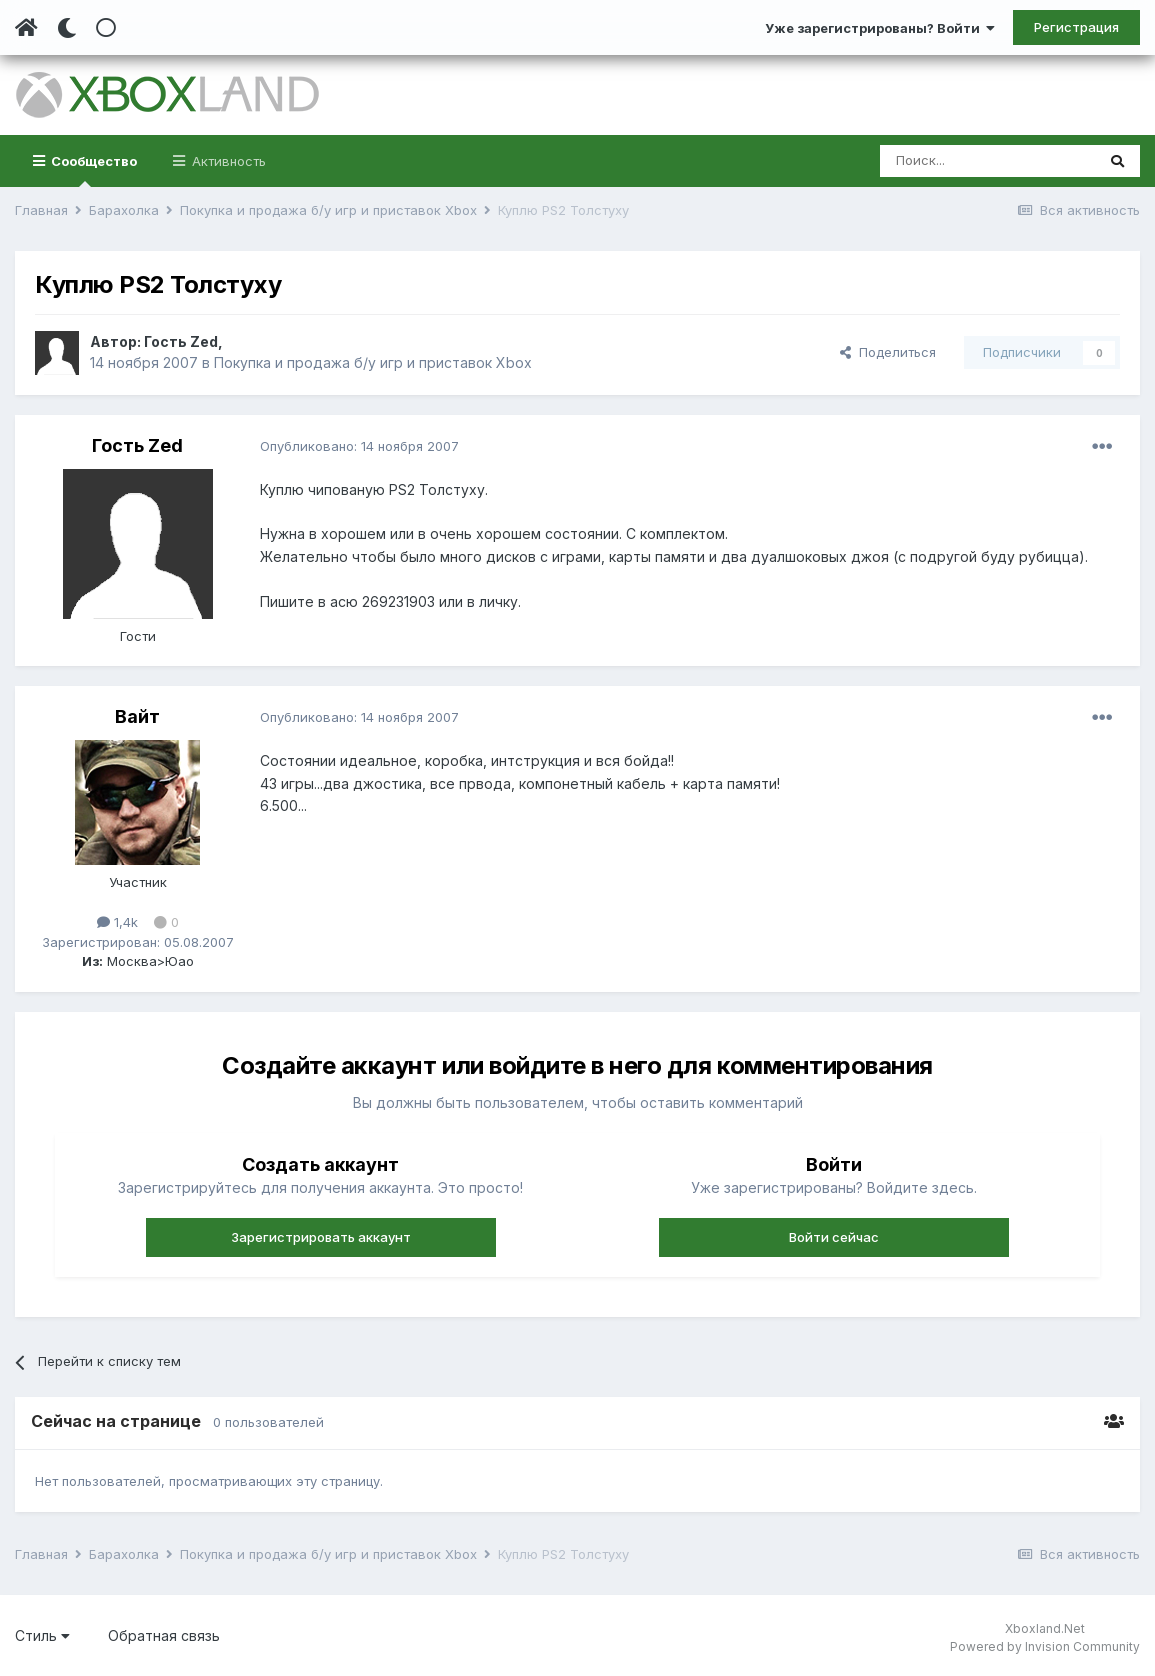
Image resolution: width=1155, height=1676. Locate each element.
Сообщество (92, 170)
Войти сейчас (834, 1237)
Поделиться (888, 352)
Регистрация (1076, 27)
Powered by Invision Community (1045, 1646)
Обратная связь (164, 1635)
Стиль (42, 1635)
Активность (227, 161)
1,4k (117, 922)
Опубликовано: (359, 446)
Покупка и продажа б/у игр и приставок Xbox (373, 362)
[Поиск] (987, 161)
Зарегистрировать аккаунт (321, 1237)
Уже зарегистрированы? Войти (880, 28)
